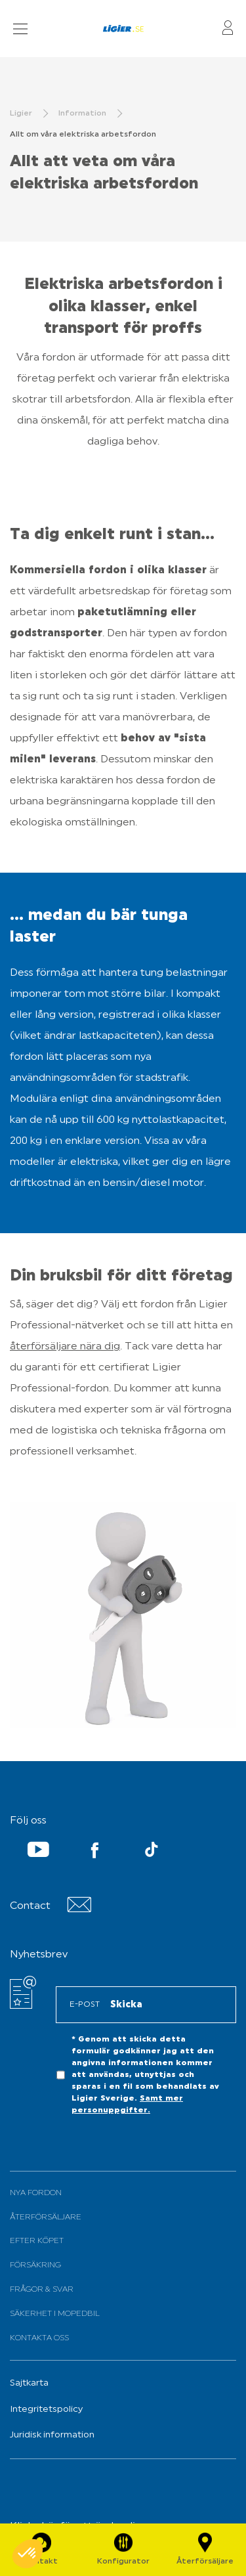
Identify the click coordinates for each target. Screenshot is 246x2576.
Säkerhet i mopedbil (55, 2314)
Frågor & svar (41, 2290)
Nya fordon (36, 2193)
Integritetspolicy (46, 2409)
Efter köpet (37, 2241)
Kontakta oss (39, 2338)
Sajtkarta (29, 2383)
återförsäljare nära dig (65, 1347)
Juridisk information (52, 2435)
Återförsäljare (45, 2217)
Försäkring (35, 2265)
